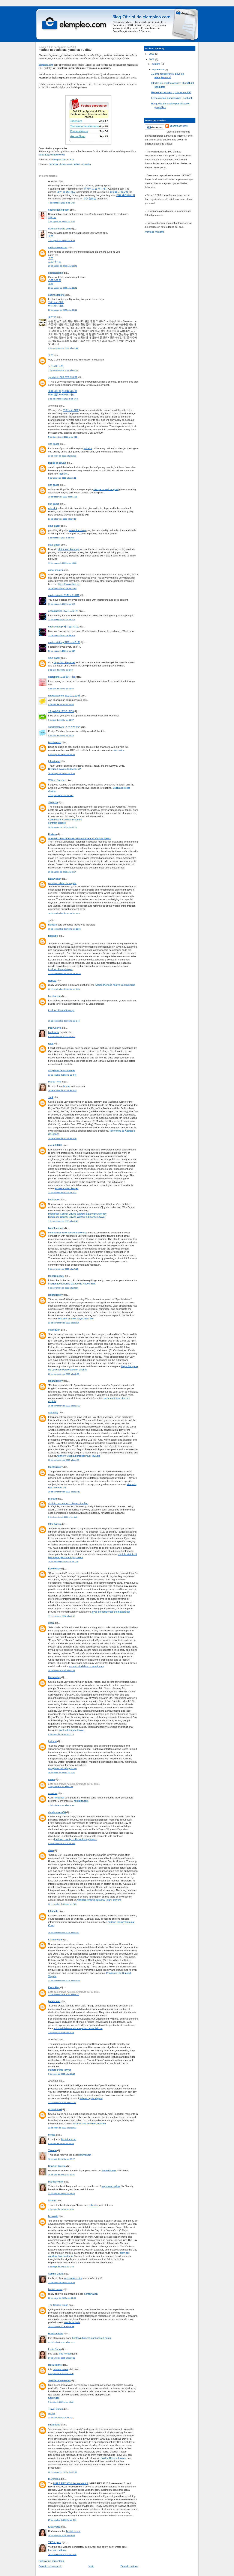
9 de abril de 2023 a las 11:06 (61, 704)
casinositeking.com (58, 209)
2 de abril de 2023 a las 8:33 (60, 670)
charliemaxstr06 (57, 1812)
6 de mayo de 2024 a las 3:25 (61, 1734)
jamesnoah (54, 2001)
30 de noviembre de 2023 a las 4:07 (63, 1460)
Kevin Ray (54, 1987)
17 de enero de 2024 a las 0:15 (61, 1616)
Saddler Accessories (59, 2380)
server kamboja (77, 530)
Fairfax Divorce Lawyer (113, 2458)
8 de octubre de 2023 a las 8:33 (61, 1037)
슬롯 (50, 236)
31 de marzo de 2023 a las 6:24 (61, 635)
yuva (50, 1043)
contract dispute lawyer (71, 1730)
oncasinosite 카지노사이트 (63, 611)
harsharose (54, 996)
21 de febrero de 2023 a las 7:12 (62, 519)
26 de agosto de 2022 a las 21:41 (62, 266)
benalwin (53, 2216)
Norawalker (54, 878)
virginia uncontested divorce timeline (68, 1503)
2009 (152, 54)
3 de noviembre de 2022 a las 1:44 (63, 348)
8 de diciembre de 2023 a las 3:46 (62, 1517)
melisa (51, 2134)
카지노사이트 (56, 302)
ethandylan (54, 1329)
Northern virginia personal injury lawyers (99, 1900)
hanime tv (53, 1032)
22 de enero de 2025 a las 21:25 (62, 2128)
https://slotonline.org (69, 584)
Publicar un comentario (51, 2561)
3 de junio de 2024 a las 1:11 (60, 1786)
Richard (52, 1498)
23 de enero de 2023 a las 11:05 (62, 456)
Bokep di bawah (57, 462)
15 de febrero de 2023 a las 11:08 (62, 497)
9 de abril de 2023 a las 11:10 (61, 736)
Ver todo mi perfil (154, 232)
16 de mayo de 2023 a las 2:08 (61, 773)
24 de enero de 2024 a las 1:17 (61, 1670)
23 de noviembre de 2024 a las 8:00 (63, 1994)
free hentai (65, 2353)
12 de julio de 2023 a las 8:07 (61, 795)
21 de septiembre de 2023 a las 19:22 (64, 973)
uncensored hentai (101, 2338)
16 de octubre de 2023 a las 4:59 (62, 1090)
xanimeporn (84, 2155)
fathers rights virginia (91, 2098)
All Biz (51, 2413)
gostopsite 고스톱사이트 (62, 676)
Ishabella (53, 1911)
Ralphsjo (53, 936)
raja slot (52, 508)
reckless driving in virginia (62, 883)
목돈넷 (52, 317)
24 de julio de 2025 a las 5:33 (61, 2418)
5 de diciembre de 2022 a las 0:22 (62, 437)
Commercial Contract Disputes (65, 819)
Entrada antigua (129, 2566)
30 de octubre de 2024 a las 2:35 (62, 1904)
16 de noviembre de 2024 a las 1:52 (63, 1933)
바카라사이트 (56, 305)
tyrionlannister (56, 1228)
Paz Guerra (54, 1027)
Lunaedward (55, 1939)
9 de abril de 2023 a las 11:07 (61, 720)
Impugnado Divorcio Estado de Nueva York (71, 1283)
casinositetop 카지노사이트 (63, 626)
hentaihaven (91, 2294)
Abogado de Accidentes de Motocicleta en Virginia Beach (79, 838)
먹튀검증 (53, 394)
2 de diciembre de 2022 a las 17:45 (63, 399)
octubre (156, 64)
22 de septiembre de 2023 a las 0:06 (64, 989)
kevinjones (54, 1199)
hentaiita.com (81, 1801)
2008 (152, 59)
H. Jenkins (54, 2479)
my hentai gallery (111, 2186)
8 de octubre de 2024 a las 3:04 (61, 1843)
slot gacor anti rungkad (105, 489)
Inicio (91, 2566)
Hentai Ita (58, 1797)
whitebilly (53, 1412)
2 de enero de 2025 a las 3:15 (61, 2033)
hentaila (52, 924)
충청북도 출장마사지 (96, 188)
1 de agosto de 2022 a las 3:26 (61, 222)
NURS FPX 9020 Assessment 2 (70, 2483)
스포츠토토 (54, 280)
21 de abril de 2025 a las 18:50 (61, 2194)
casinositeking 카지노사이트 (64, 642)
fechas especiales (82, 164)
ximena (52, 2200)
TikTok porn (54, 2542)
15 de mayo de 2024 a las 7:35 (61, 1773)
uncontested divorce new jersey (86, 1666)
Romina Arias (55, 2333)
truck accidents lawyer (60, 969)
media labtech (72, 2322)
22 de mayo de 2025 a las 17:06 (62, 2298)
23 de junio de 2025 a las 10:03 (61, 2342)
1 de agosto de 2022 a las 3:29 (61, 241)
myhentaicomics (73, 2278)
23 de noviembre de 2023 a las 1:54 (63, 1323)
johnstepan (54, 761)
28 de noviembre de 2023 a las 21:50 (64, 1406)
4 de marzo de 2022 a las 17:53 (61, 203)
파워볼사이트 (69, 391)
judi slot (88, 448)
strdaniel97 (54, 2424)
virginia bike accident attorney (89, 2123)
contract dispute (57, 822)
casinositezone (56, 295)
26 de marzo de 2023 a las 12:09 (62, 588)
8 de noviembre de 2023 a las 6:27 (63, 1288)
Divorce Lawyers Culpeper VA (64, 769)
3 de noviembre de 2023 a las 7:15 (63, 1269)
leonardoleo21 (56, 1276)
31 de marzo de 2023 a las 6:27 (61, 651)
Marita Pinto (55, 1081)
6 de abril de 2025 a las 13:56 (61, 2143)
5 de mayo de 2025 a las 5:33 (61, 2267)
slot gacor (53, 444)
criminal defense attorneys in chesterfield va (78, 2028)
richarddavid (55, 2109)
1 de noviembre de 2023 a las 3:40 (63, 1221)
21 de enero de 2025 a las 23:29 (62, 2102)
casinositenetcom (57, 247)
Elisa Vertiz (54, 2526)
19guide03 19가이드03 (61, 711)
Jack (50, 1097)
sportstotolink (55, 272)
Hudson (52, 834)
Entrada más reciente (50, 2566)
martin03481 (55, 1145)
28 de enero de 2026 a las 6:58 (61, 2536)
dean (51, 1623)
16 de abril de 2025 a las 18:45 (61, 2175)
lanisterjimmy (55, 1294)
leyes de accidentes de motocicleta (111, 1611)
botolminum (54, 742)
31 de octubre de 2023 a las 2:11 (62, 1193)
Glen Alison (54, 1524)
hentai (66, 1086)
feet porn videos (57, 2550)
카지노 (52, 217)
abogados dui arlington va (62, 1768)
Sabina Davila (55, 2273)
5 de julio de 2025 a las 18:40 (61, 2402)
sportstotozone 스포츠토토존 (64, 727)
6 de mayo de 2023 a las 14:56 (61, 755)
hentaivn (77, 2338)
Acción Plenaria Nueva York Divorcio (115, 985)
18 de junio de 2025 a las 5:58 (61, 2327)
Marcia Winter (55, 2181)
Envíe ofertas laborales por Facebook (171, 98)
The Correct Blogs (58, 2305)
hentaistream (109, 2170)
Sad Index (53, 2398)
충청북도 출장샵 (119, 192)
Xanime (52, 2150)
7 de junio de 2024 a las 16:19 (61, 1805)
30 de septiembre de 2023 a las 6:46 (64, 1021)
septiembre (158, 69)
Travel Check (55, 2409)
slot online (118, 750)
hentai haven (55, 2289)
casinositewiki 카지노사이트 (64, 595)
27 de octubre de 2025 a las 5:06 (62, 2520)
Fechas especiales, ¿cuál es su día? (171, 92)
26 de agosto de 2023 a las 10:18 (62, 827)
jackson (52, 1741)
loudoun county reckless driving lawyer (75, 1839)
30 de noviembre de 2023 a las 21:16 (64, 1492)
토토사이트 (54, 261)
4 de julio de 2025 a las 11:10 (61, 2374)
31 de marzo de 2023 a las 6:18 (61, 620)
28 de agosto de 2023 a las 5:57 (62, 872)
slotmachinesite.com (59, 228)
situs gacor (54, 526)
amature (52, 1793)
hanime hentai (60, 2369)
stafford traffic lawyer (59, 2069)
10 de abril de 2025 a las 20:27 (61, 2159)
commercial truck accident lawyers (67, 1232)
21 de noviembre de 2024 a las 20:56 (64, 1981)
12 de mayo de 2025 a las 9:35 (61, 2282)
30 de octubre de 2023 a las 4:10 (62, 1138)
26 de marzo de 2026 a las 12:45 (62, 2554)
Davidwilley (54, 1568)
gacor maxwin (55, 570)
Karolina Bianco (57, 2166)
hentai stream (68, 2139)
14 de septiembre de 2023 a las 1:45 (64, 913)
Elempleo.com (179, 126)
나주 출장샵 (89, 198)
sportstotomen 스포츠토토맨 (64, 695)
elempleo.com (66, 164)
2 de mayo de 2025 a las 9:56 (61, 2209)
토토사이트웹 (56, 366)
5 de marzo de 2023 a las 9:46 (61, 538)
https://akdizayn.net (64, 662)
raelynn (52, 980)
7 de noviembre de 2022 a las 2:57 (63, 370)
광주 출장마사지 (66, 192)
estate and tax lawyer (66, 1188)
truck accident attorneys (61, 1010)
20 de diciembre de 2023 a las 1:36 (63, 1562)
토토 (50, 258)
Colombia (53, 164)
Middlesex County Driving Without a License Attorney (77, 1213)
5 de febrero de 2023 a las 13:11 (62, 478)
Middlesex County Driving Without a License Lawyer (76, 1217)
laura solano (55, 2364)
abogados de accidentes (61, 1070)
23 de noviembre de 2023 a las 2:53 (63, 1374)
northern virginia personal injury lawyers (78, 1456)
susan (51, 1779)
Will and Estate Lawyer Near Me (75, 1318)
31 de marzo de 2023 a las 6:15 (61, 604)
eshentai (93, 2205)
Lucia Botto (54, 2349)
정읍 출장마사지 (125, 195)
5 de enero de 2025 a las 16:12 (61, 2074)
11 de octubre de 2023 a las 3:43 (62, 1075)
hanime (86, 2338)
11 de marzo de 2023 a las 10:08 (62, 563)
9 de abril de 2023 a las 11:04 (61, 689)
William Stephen (57, 780)
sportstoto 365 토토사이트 (63, 377)
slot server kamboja (69, 549)
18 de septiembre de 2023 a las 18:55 (64, 929)
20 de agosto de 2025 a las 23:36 (62, 2472)
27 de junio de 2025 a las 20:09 (61, 2358)
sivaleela (53, 802)
